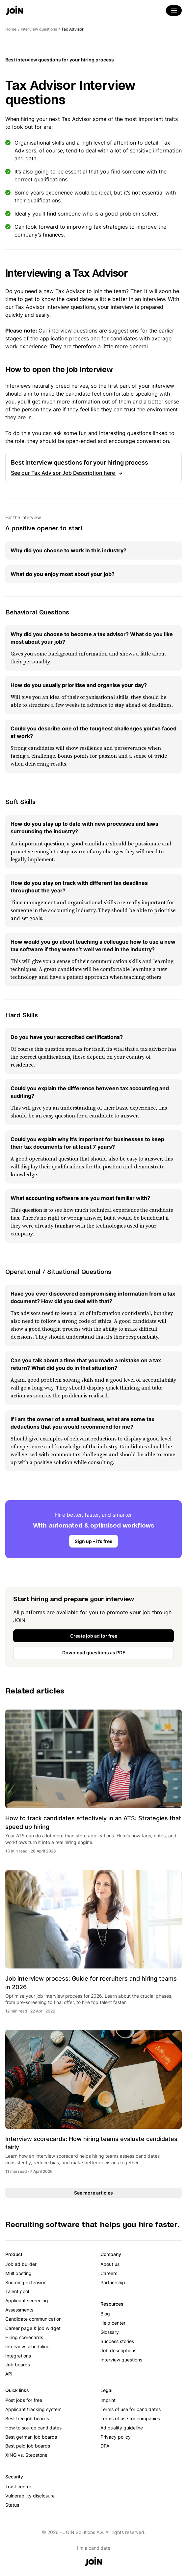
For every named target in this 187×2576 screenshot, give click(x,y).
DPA (104, 2446)
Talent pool (17, 2291)
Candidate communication (33, 2319)
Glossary (109, 2332)
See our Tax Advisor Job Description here (63, 473)
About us (110, 2264)
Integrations (18, 2355)
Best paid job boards (27, 2446)
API (9, 2374)
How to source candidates (33, 2427)
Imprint (108, 2400)
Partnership (112, 2282)
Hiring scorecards (24, 2337)
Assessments (19, 2309)
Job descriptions (118, 2350)
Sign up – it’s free (93, 1541)
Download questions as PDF (93, 1652)
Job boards (17, 2364)
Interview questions (121, 2359)
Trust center (18, 2486)
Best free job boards (27, 2418)
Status (12, 2505)
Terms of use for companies (130, 2418)
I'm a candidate (93, 2548)
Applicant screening (26, 2300)
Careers (108, 2273)
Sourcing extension (25, 2282)
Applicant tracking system (33, 2409)
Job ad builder (21, 2264)
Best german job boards (31, 2437)
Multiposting (18, 2273)
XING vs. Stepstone (26, 2455)
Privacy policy (115, 2437)
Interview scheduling (27, 2346)
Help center (112, 2323)
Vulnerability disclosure (30, 2495)
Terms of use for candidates (130, 2409)
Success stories (117, 2341)
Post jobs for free (23, 2400)
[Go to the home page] (14, 11)
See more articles (93, 2193)
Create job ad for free (93, 1636)
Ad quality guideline (121, 2427)
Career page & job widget (33, 2328)
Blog (105, 2313)
